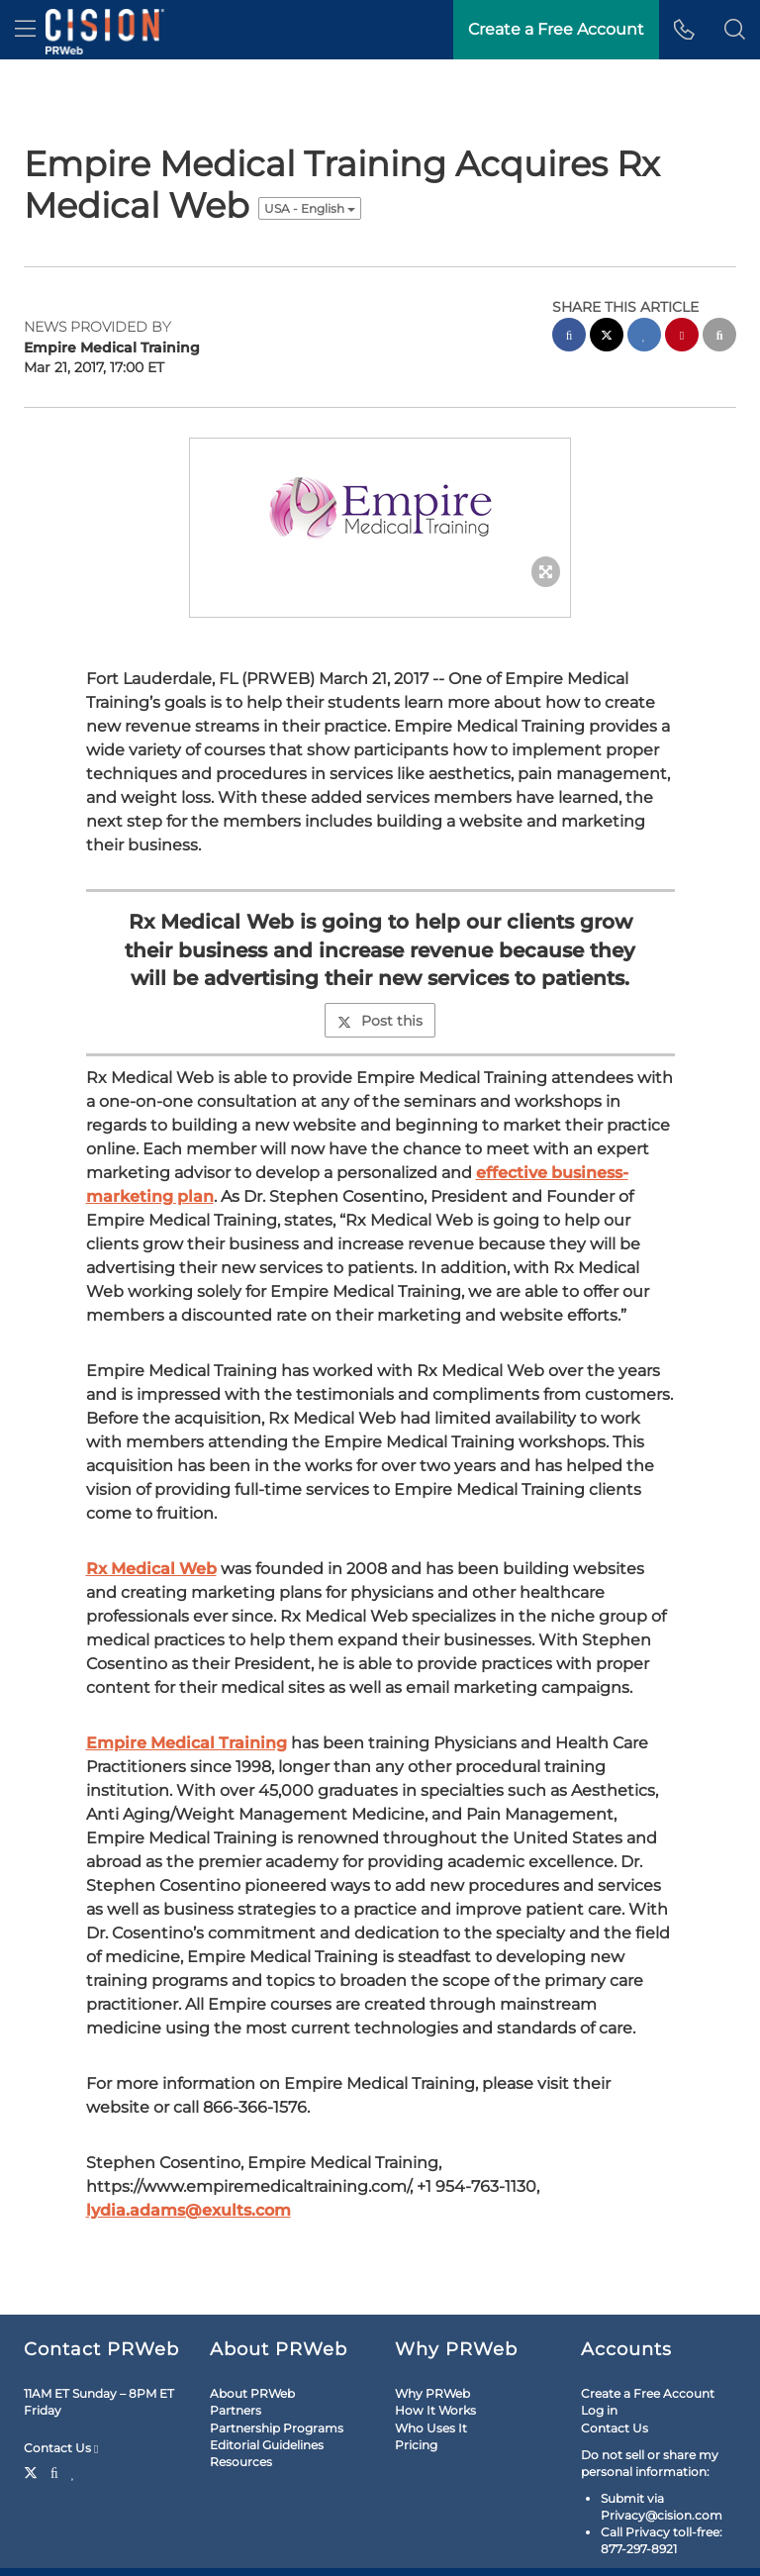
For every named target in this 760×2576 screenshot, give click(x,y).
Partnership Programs (276, 2428)
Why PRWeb (432, 2393)
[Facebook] (54, 2471)
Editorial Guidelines (267, 2444)
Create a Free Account (647, 2393)
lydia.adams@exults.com (188, 2210)
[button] (735, 29)
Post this (380, 1021)
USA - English (309, 208)
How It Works (435, 2410)
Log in (599, 2410)
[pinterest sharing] (682, 337)
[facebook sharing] (569, 337)
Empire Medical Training (186, 1743)
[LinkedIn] (73, 2471)
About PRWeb (252, 2393)
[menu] (25, 29)
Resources (241, 2461)
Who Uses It (431, 2428)
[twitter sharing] (606, 337)
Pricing (416, 2444)
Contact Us (61, 2448)
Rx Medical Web (151, 1568)
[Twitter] (33, 2471)
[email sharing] (719, 337)
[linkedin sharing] (644, 337)
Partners (235, 2410)
